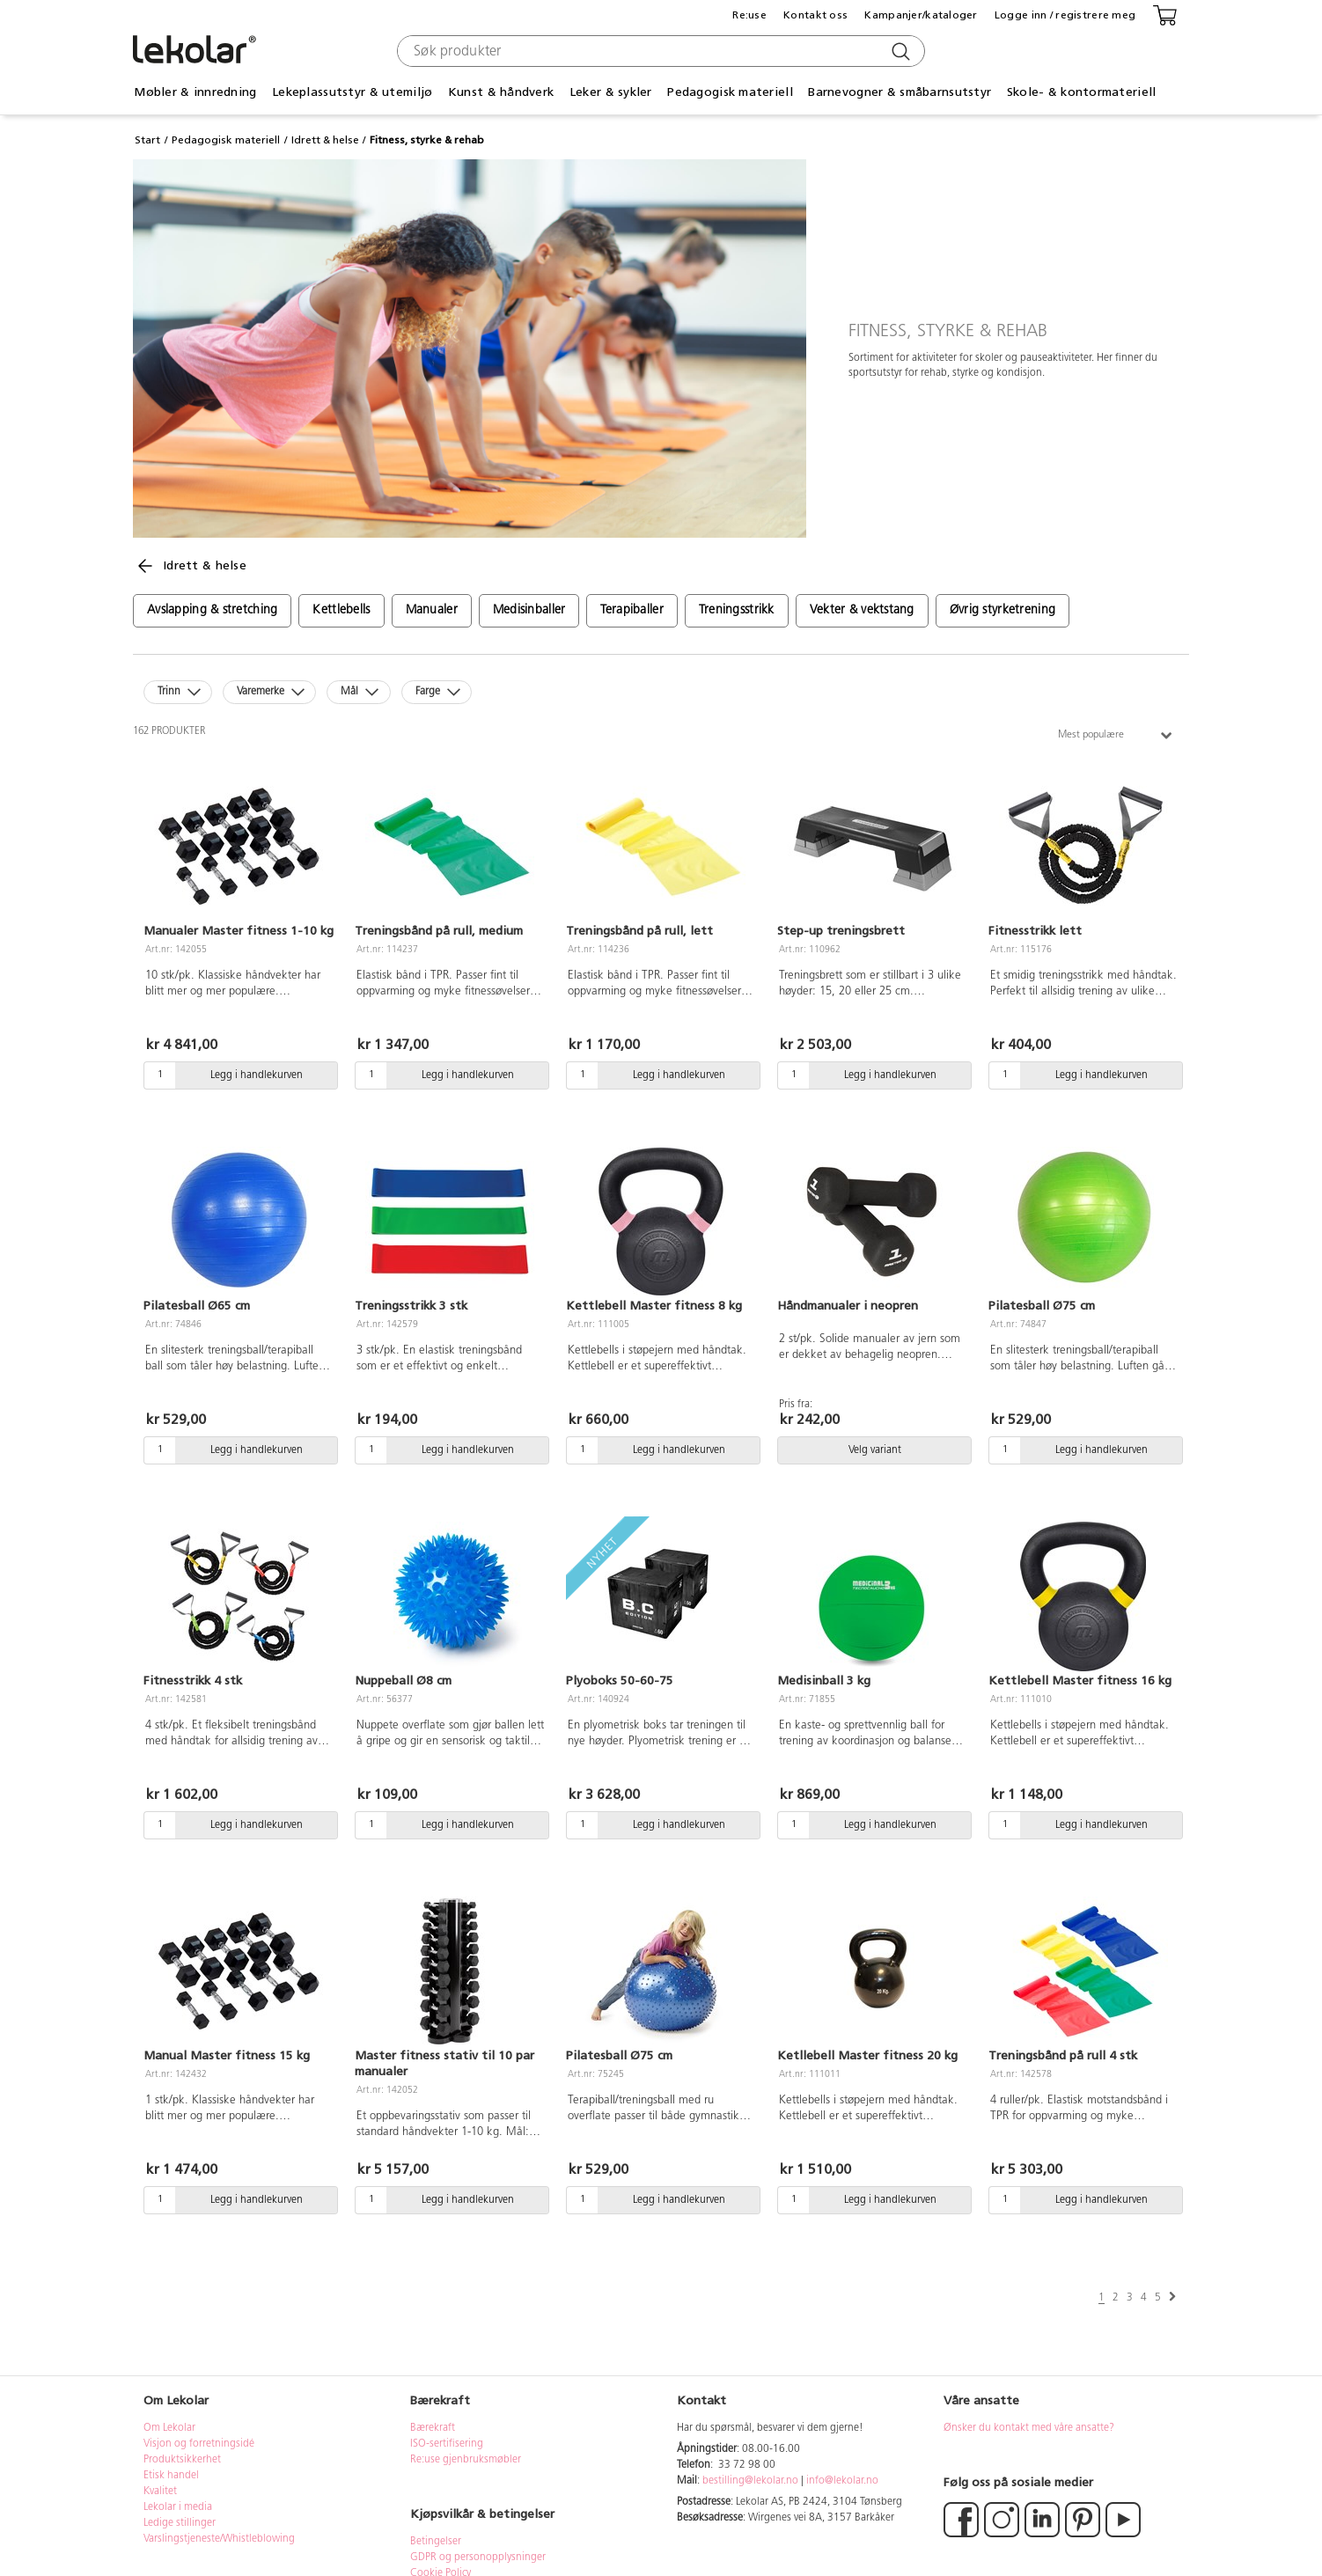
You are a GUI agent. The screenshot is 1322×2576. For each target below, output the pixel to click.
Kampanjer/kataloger (920, 15)
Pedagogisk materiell (730, 91)
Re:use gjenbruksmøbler (465, 2460)
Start (147, 140)
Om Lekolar (169, 2428)
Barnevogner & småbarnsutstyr (899, 91)
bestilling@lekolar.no (750, 2481)
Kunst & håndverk (501, 91)
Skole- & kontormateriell (1082, 91)
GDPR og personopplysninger (478, 2557)
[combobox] (659, 51)
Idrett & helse (325, 140)
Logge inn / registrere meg (1065, 15)
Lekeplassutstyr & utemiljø (352, 91)
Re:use (749, 15)
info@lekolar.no (842, 2481)
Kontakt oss (815, 15)
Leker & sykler (610, 91)
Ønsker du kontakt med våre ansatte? (1029, 2428)
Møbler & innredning (195, 91)
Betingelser (437, 2541)
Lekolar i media (177, 2507)
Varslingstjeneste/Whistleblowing (219, 2539)
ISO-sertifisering (446, 2444)
